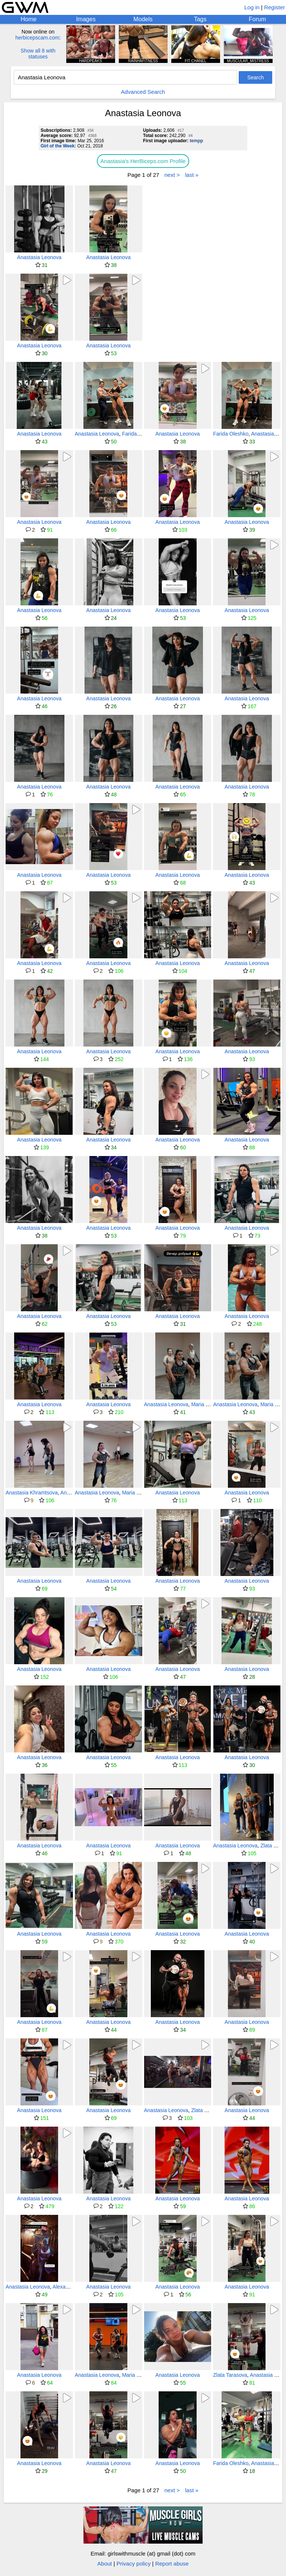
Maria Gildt (203, 1404)
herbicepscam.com (37, 38)
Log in (252, 7)
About (104, 2563)
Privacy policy (134, 2563)
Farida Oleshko (140, 434)
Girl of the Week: (58, 146)
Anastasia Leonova (39, 257)
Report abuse (172, 2563)
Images (85, 19)
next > (172, 175)
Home (28, 19)
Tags (200, 19)
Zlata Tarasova (208, 2110)
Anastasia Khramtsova (32, 1493)
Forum (257, 19)
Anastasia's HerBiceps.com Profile (143, 161)
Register (274, 7)
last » (191, 175)
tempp (196, 140)
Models (143, 19)
